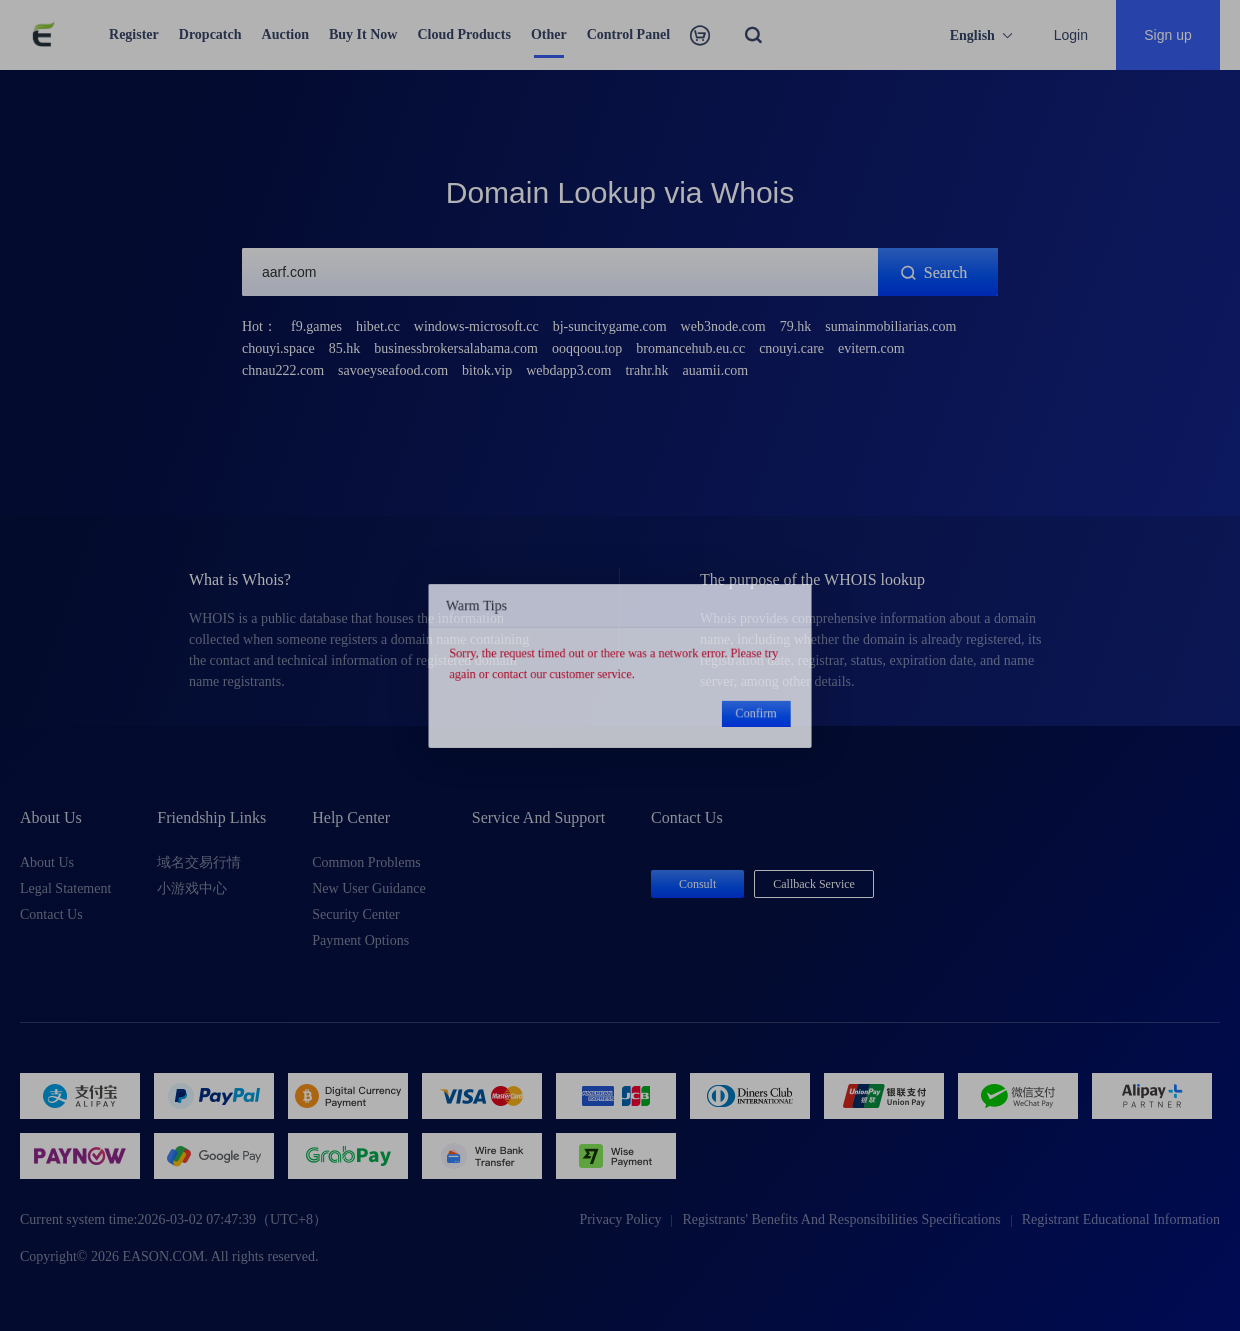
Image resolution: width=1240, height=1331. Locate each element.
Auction (285, 34)
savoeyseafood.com (393, 370)
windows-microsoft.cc (476, 326)
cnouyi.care (791, 348)
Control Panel (628, 34)
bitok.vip (487, 370)
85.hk (345, 348)
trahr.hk (646, 370)
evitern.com (871, 348)
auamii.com (716, 370)
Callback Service (814, 884)
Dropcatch (210, 34)
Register (134, 34)
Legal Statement (65, 888)
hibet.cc (378, 326)
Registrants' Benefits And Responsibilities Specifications (841, 1219)
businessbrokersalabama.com (456, 348)
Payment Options (360, 940)
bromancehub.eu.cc (690, 348)
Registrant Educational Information (1121, 1219)
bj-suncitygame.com (610, 326)
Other (549, 34)
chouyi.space (278, 348)
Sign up (1167, 35)
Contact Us (51, 914)
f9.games (316, 326)
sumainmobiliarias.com (890, 326)
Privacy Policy (620, 1219)
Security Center (355, 914)
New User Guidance (369, 888)
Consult (697, 884)
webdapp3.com (568, 370)
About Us (47, 862)
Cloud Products (463, 34)
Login (1071, 35)
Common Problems (366, 862)
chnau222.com (283, 370)
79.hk (796, 326)
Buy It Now (363, 34)
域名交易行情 (199, 862)
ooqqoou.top (587, 348)
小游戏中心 (192, 888)
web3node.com (723, 326)
